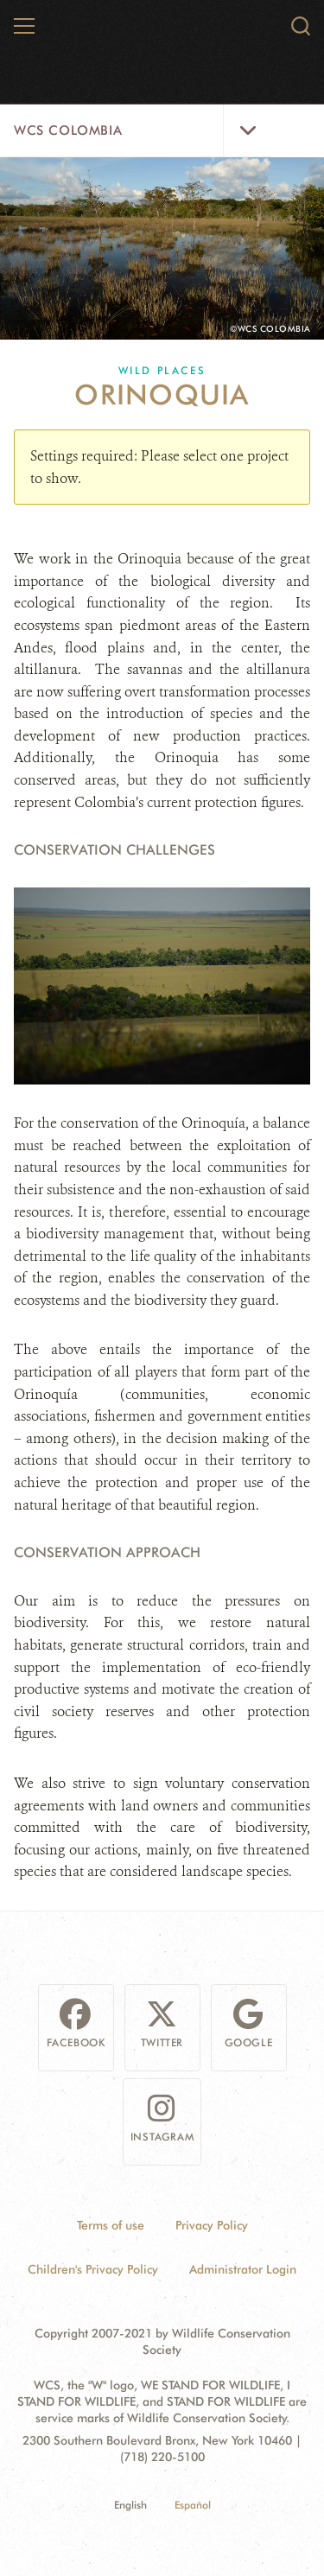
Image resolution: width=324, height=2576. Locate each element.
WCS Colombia (68, 130)
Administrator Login (242, 2269)
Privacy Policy (211, 2225)
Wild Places (162, 370)
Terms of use (110, 2225)
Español (193, 2504)
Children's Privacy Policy (93, 2269)
